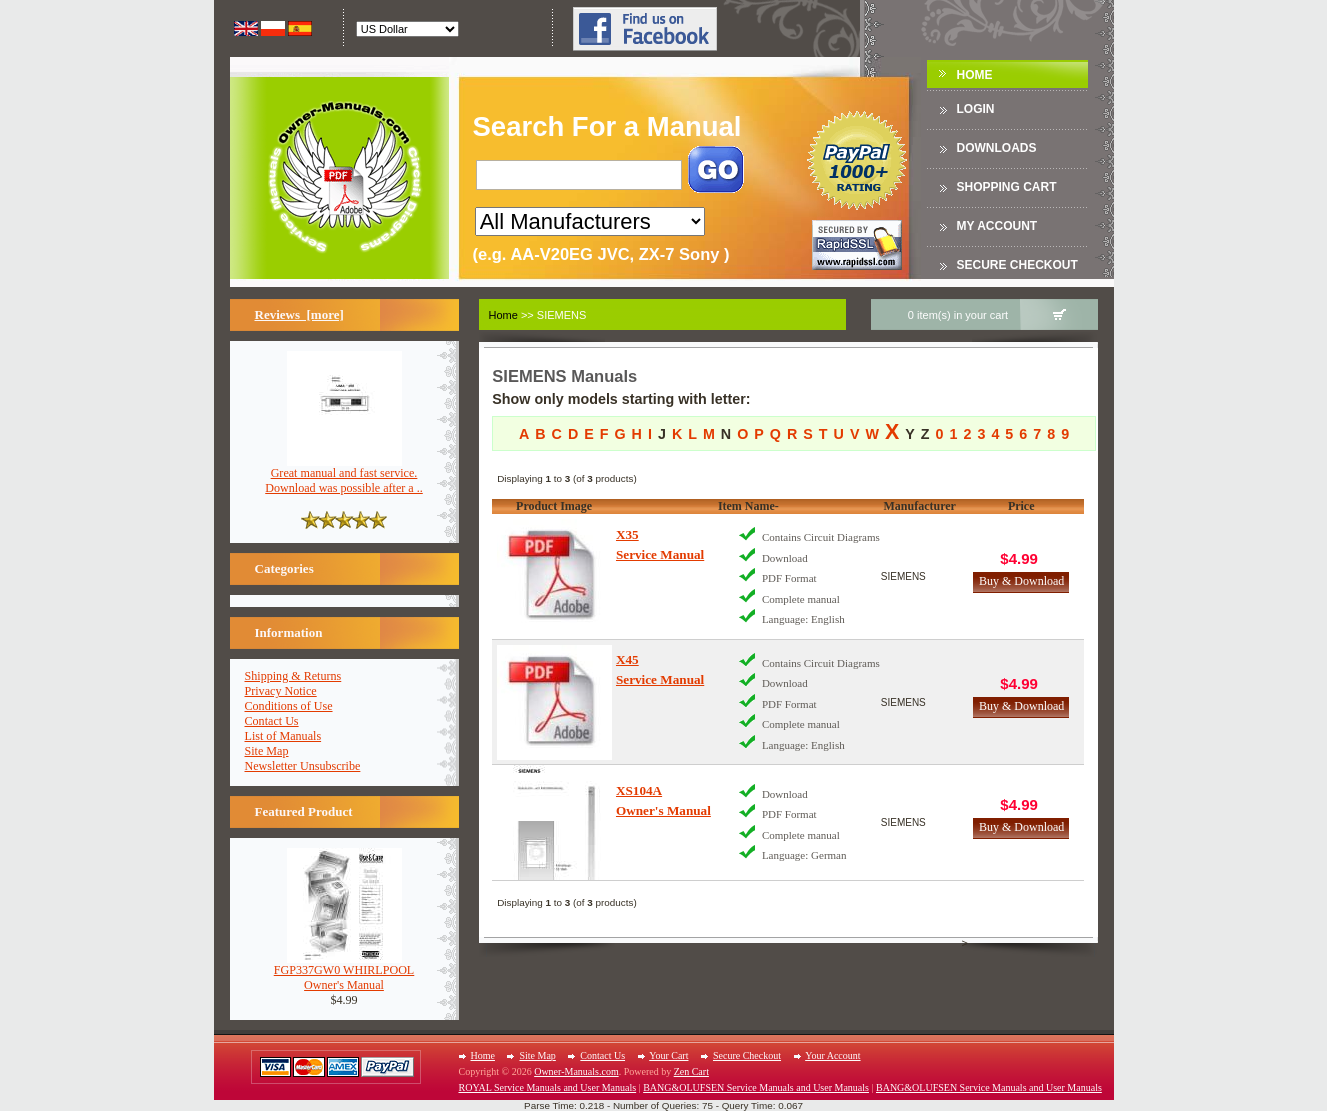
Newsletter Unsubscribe (303, 766)
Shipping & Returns (293, 676)
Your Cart (668, 1055)
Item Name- (748, 506)
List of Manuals (283, 736)
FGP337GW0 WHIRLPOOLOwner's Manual (344, 972)
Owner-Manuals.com (576, 1071)
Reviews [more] (299, 314)
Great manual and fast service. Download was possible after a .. (344, 475)
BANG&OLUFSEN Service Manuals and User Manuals (756, 1087)
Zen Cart (691, 1071)
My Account (997, 226)
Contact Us (272, 721)
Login (976, 109)
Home (975, 75)
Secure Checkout (1017, 265)
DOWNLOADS (997, 148)
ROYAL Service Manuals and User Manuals (548, 1087)
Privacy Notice (281, 691)
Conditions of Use (289, 706)
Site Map (267, 751)
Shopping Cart (1007, 187)
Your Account (832, 1055)
